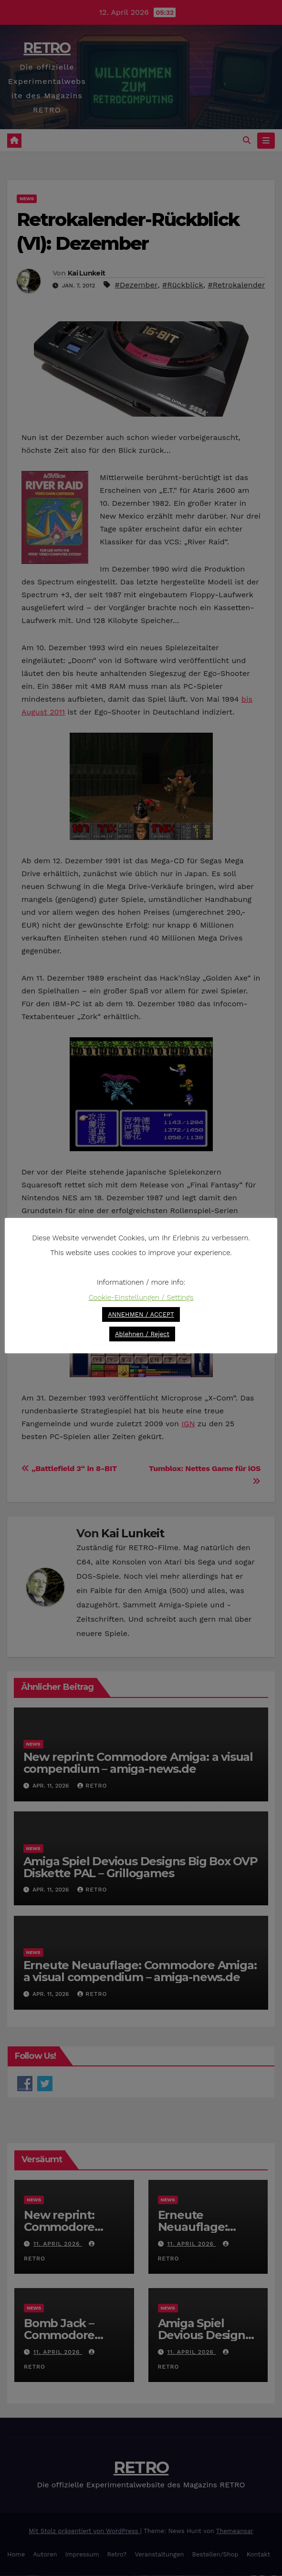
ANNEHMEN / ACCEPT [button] (141, 1314)
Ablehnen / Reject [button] (142, 1334)
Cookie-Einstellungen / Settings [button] (141, 1297)
